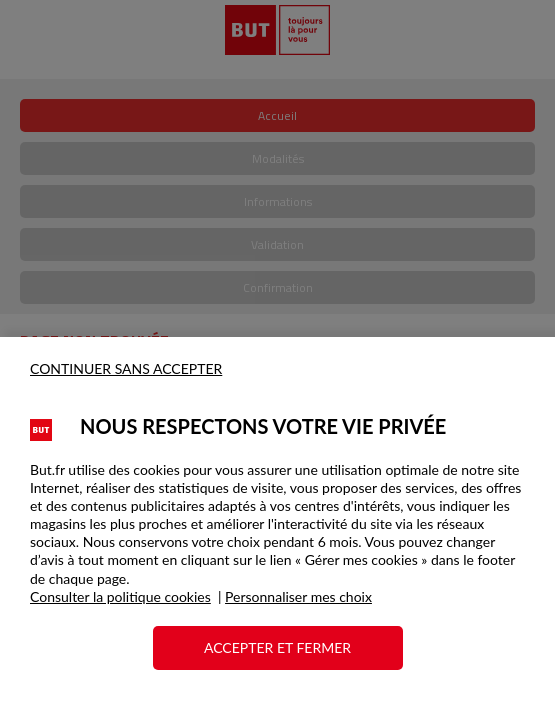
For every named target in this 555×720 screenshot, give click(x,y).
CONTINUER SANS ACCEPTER (126, 368)
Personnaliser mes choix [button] (298, 596)
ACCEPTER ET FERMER (277, 647)
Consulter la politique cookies (120, 596)
